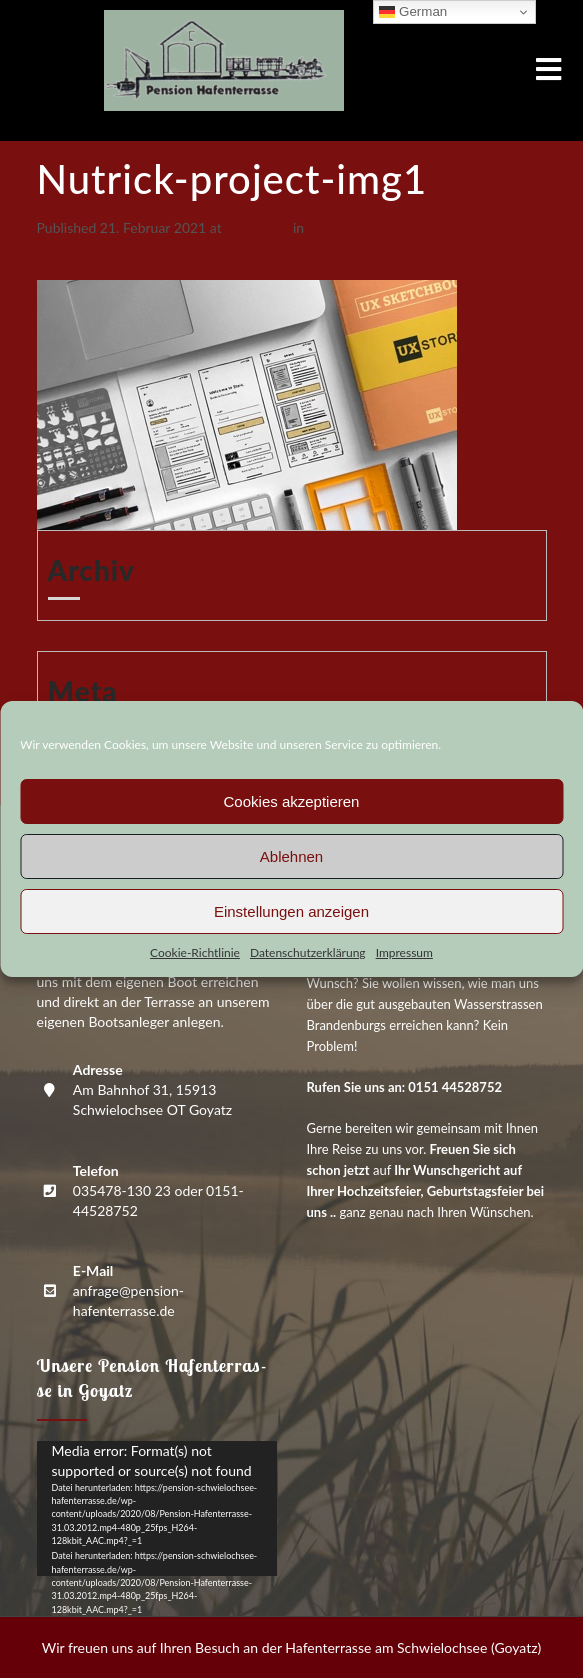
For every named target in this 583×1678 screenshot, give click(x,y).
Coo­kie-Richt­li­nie (195, 952)
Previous (72, 248)
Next (60, 269)
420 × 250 (257, 227)
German (413, 12)
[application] (157, 1508)
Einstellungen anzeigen (291, 911)
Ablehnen (291, 856)
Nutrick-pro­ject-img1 (372, 227)
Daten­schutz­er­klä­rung (308, 952)
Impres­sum (404, 952)
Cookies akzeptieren (292, 801)
